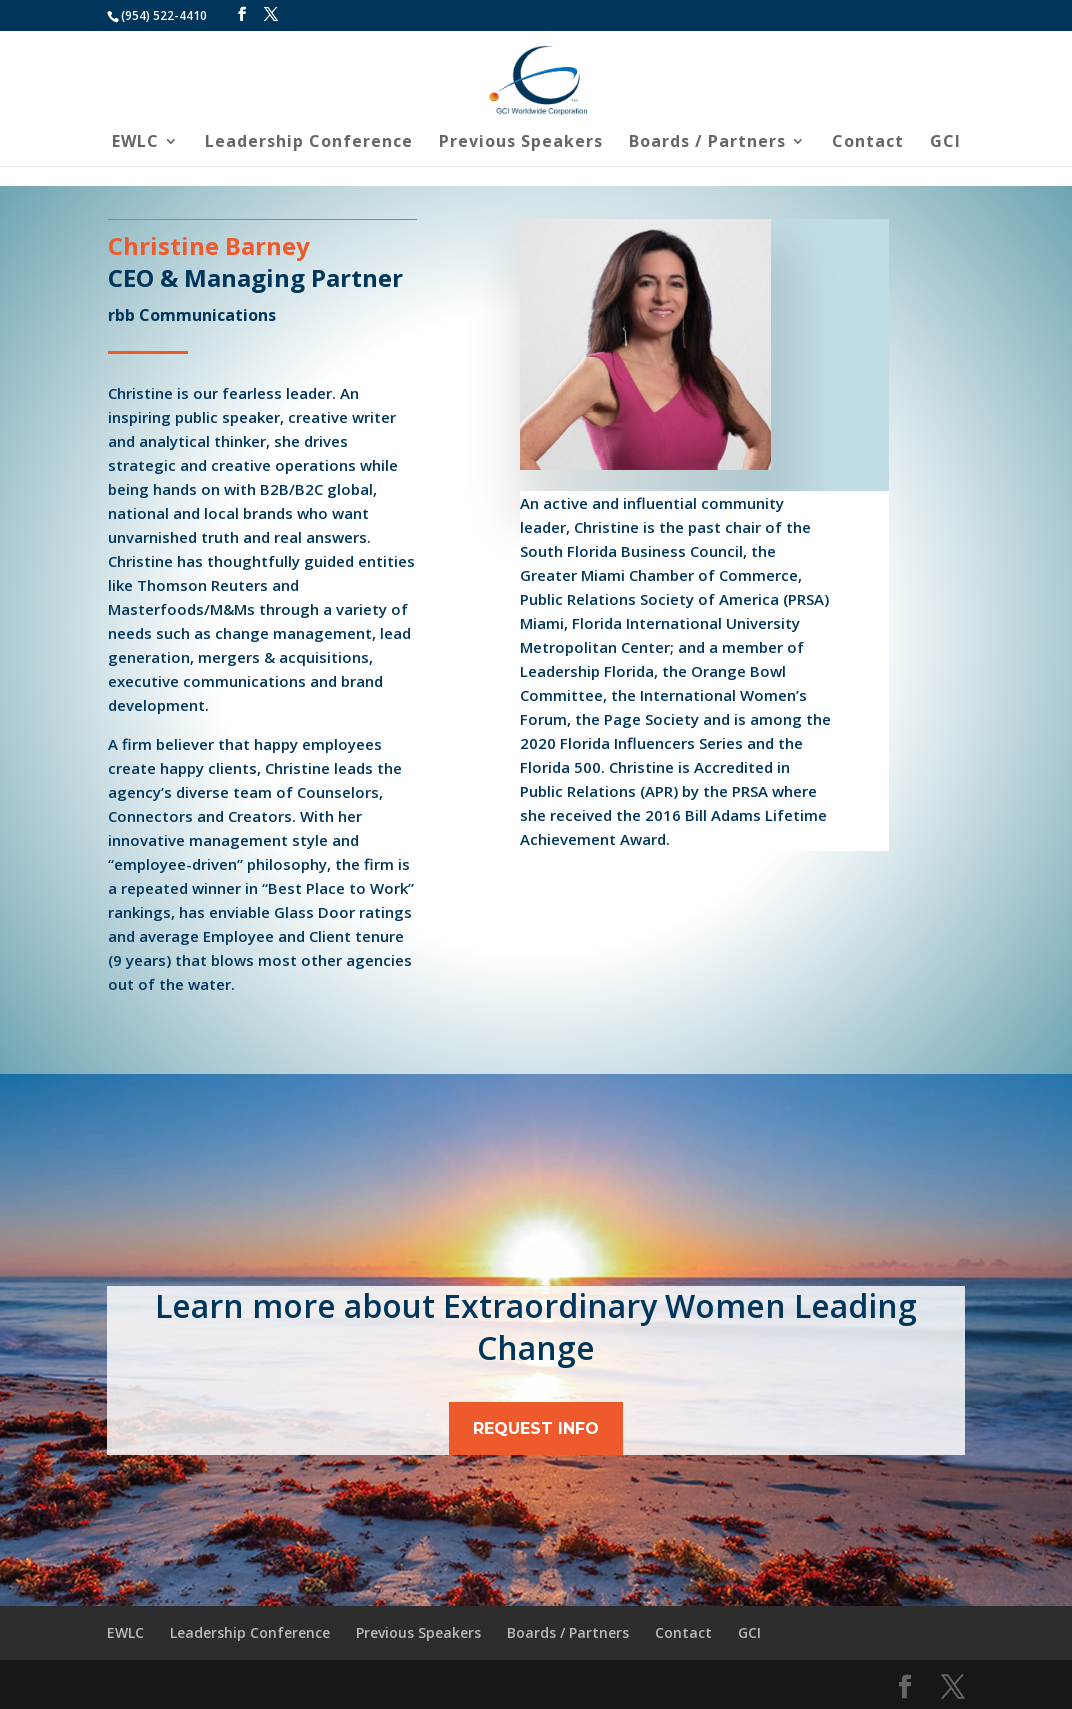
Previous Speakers (521, 143)
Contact (868, 143)
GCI (945, 143)
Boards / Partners (707, 143)
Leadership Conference (309, 143)
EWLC (135, 143)
